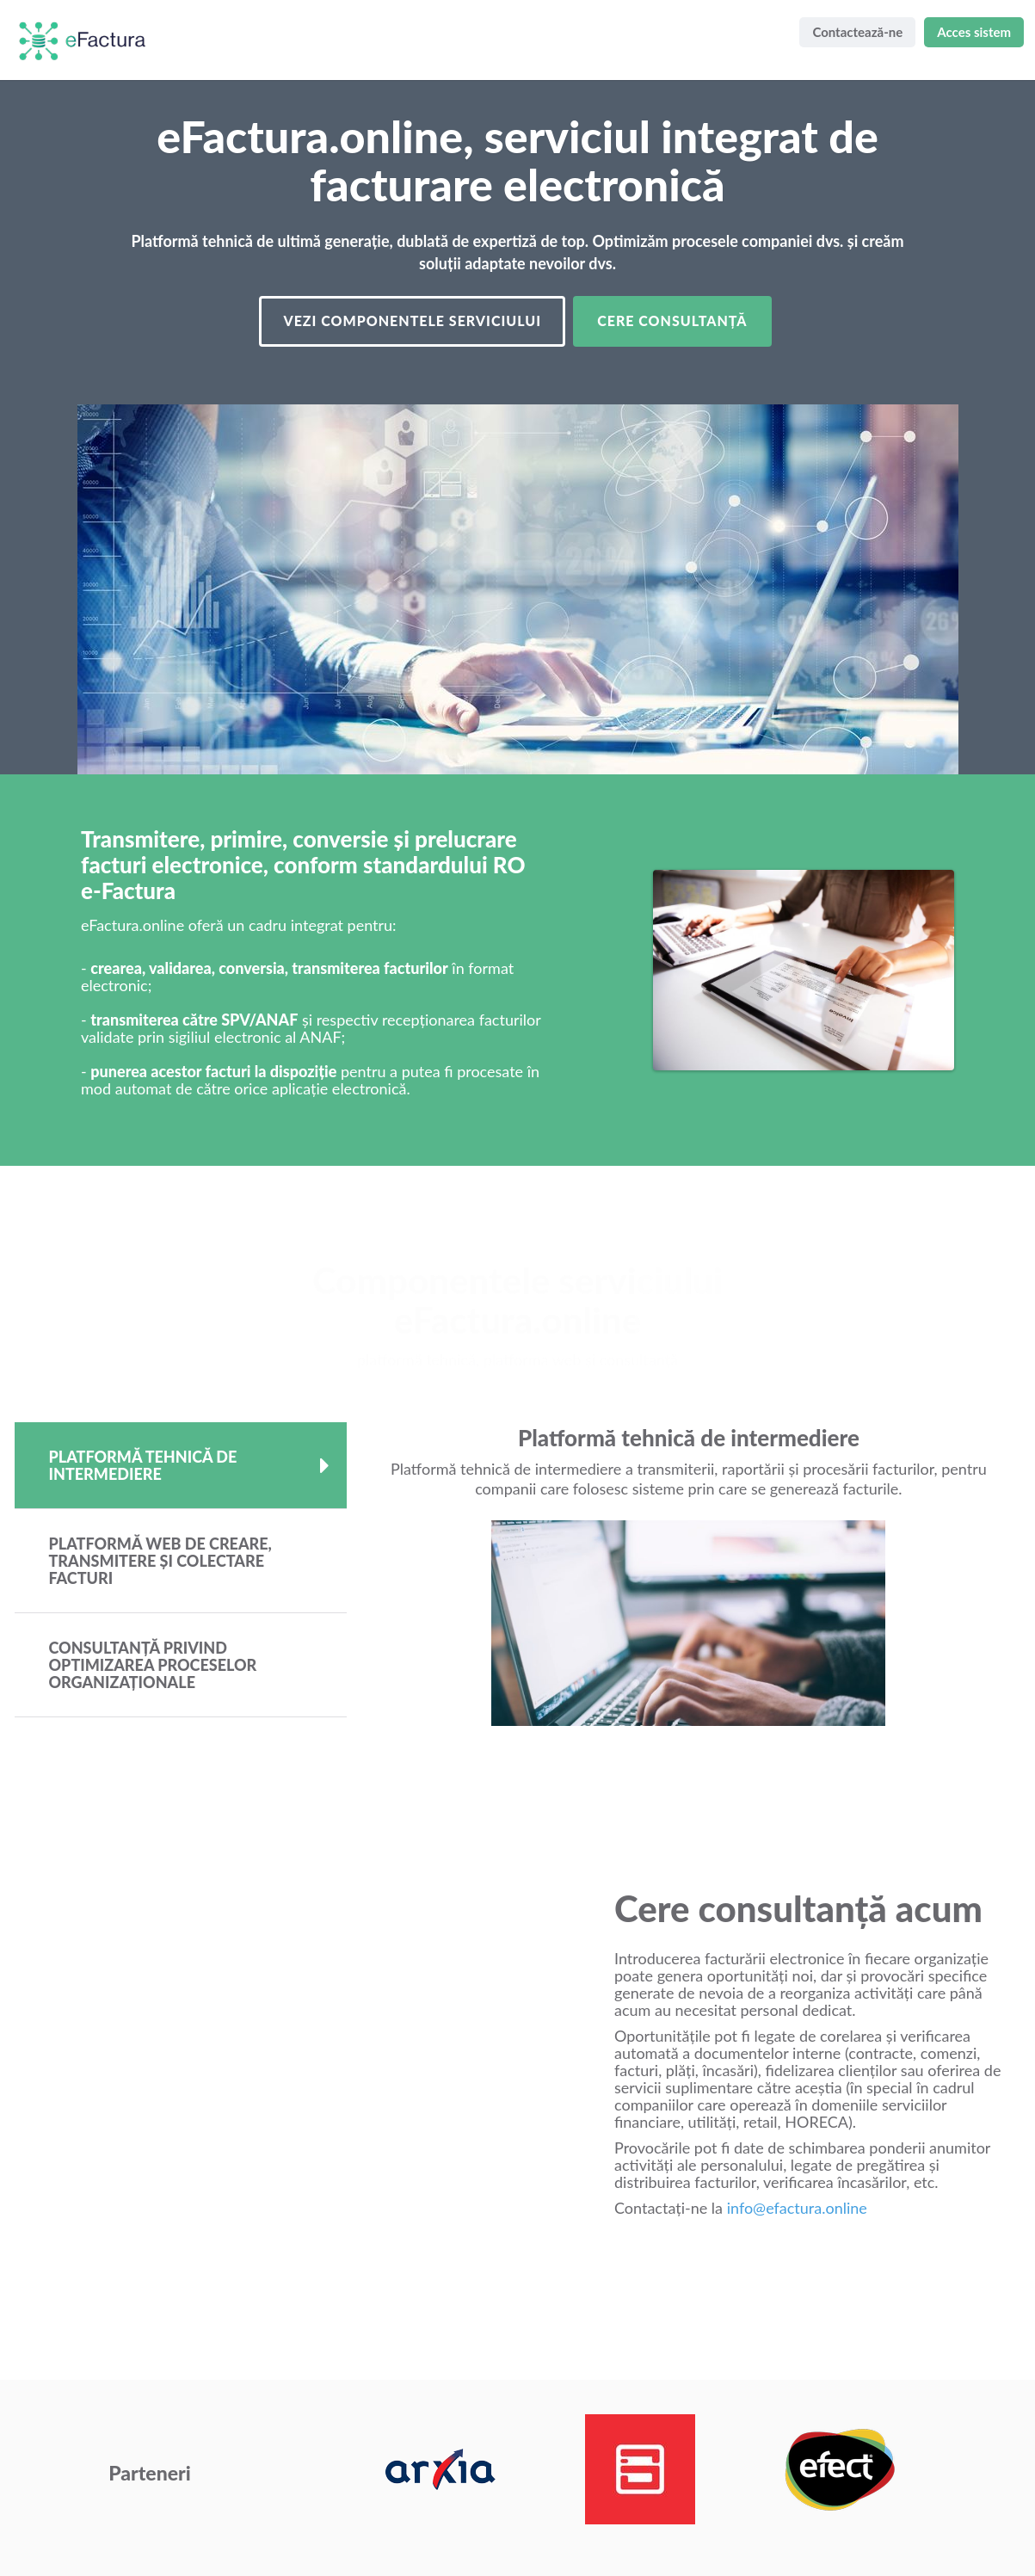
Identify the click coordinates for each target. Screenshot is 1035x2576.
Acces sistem (974, 32)
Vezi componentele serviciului (412, 320)
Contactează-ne (857, 32)
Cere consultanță (672, 320)
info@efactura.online (797, 2207)
